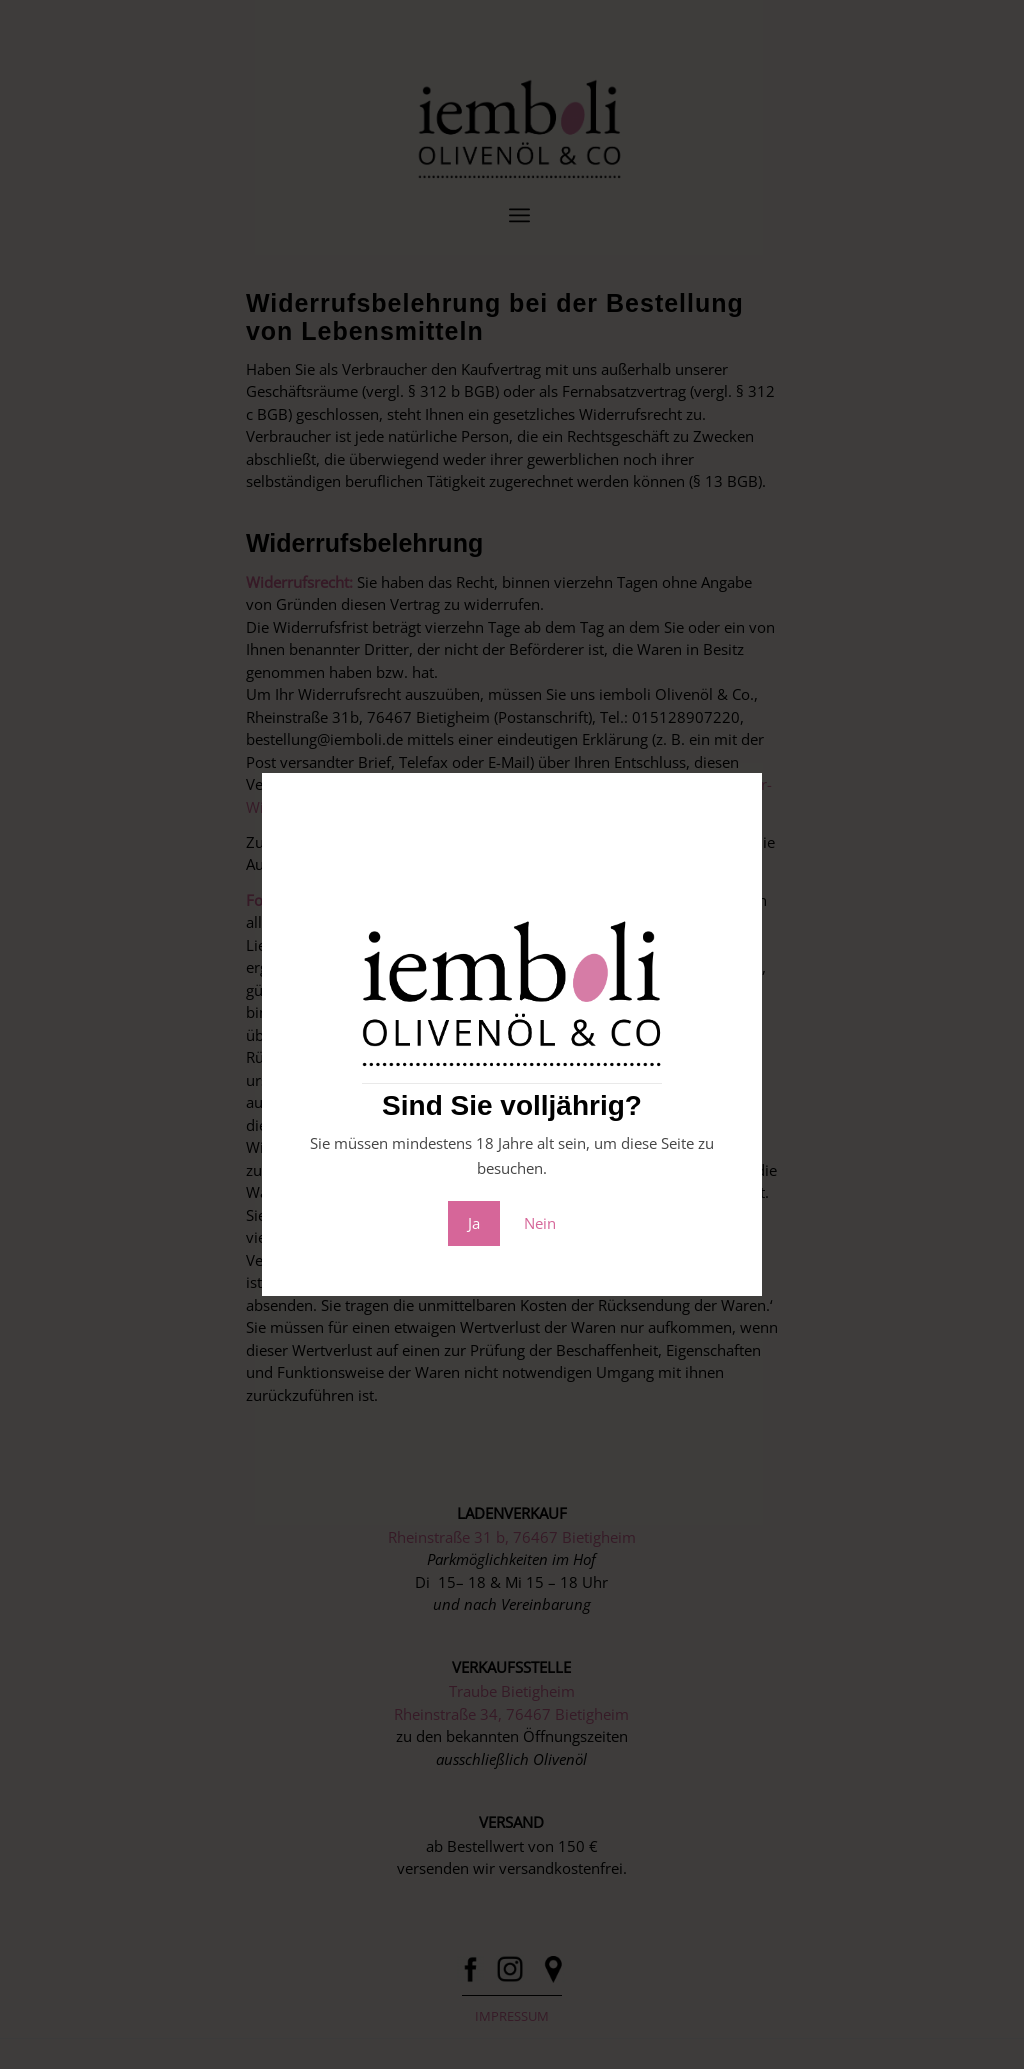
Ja (474, 1223)
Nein (540, 1223)
